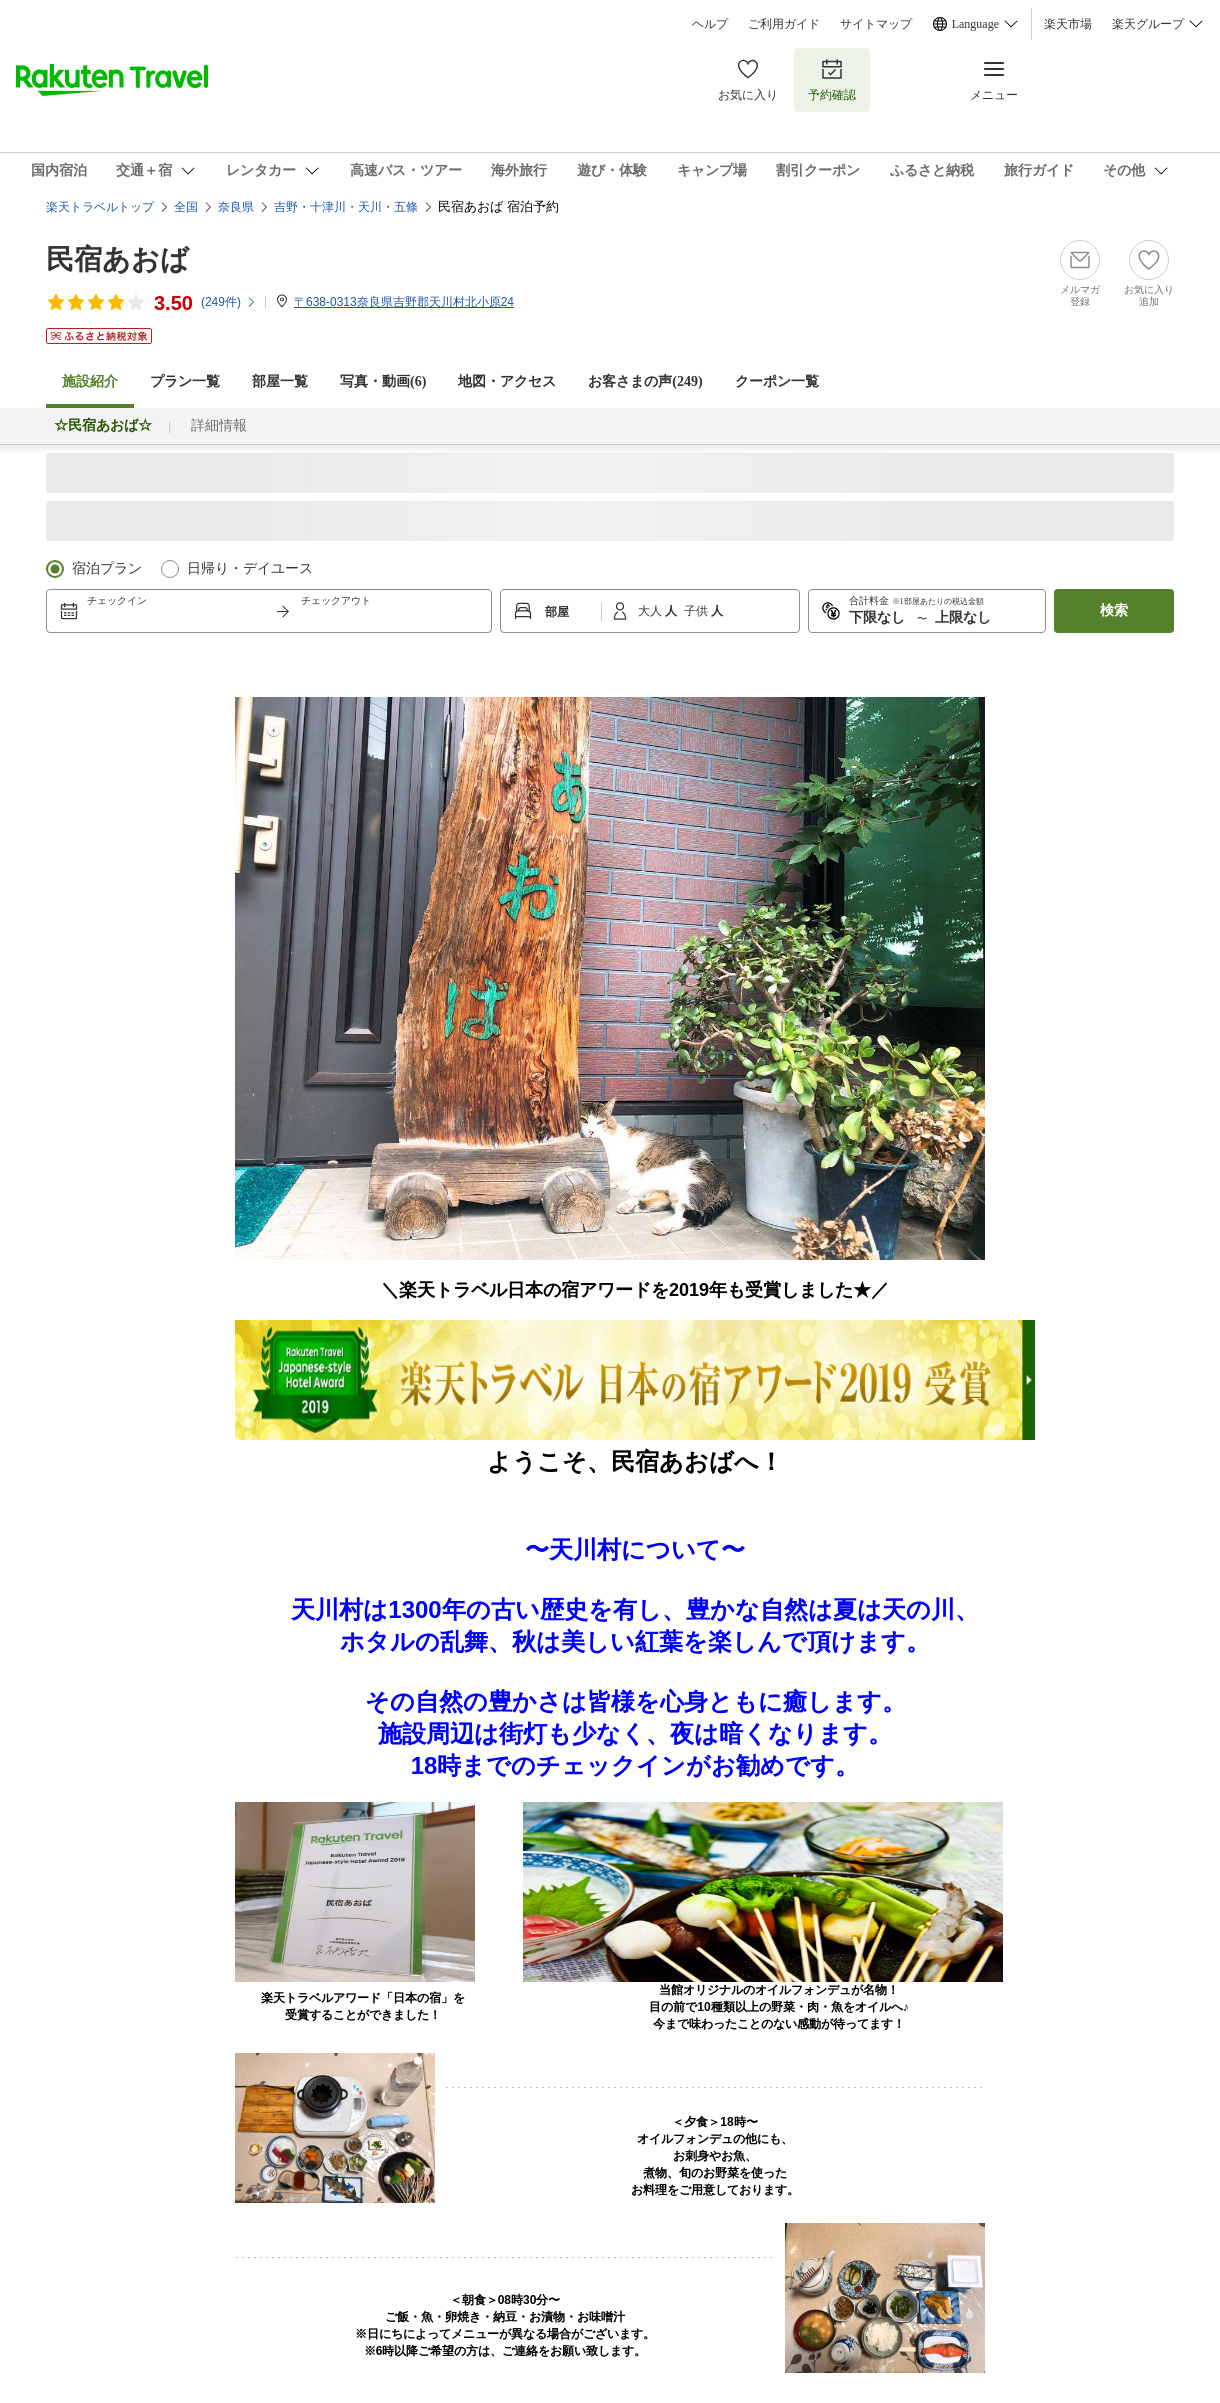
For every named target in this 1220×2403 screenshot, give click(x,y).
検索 (1114, 610)
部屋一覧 (280, 381)
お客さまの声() (645, 381)
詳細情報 (219, 425)
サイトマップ (876, 24)
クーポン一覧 (777, 381)
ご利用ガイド (784, 24)
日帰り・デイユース (250, 568)
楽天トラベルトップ (100, 207)
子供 (697, 611)
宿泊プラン (107, 568)
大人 (651, 611)
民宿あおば (117, 259)
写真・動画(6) (383, 381)
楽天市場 (1068, 24)
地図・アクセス (507, 381)
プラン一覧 (185, 381)
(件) (229, 302)
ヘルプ (710, 24)
